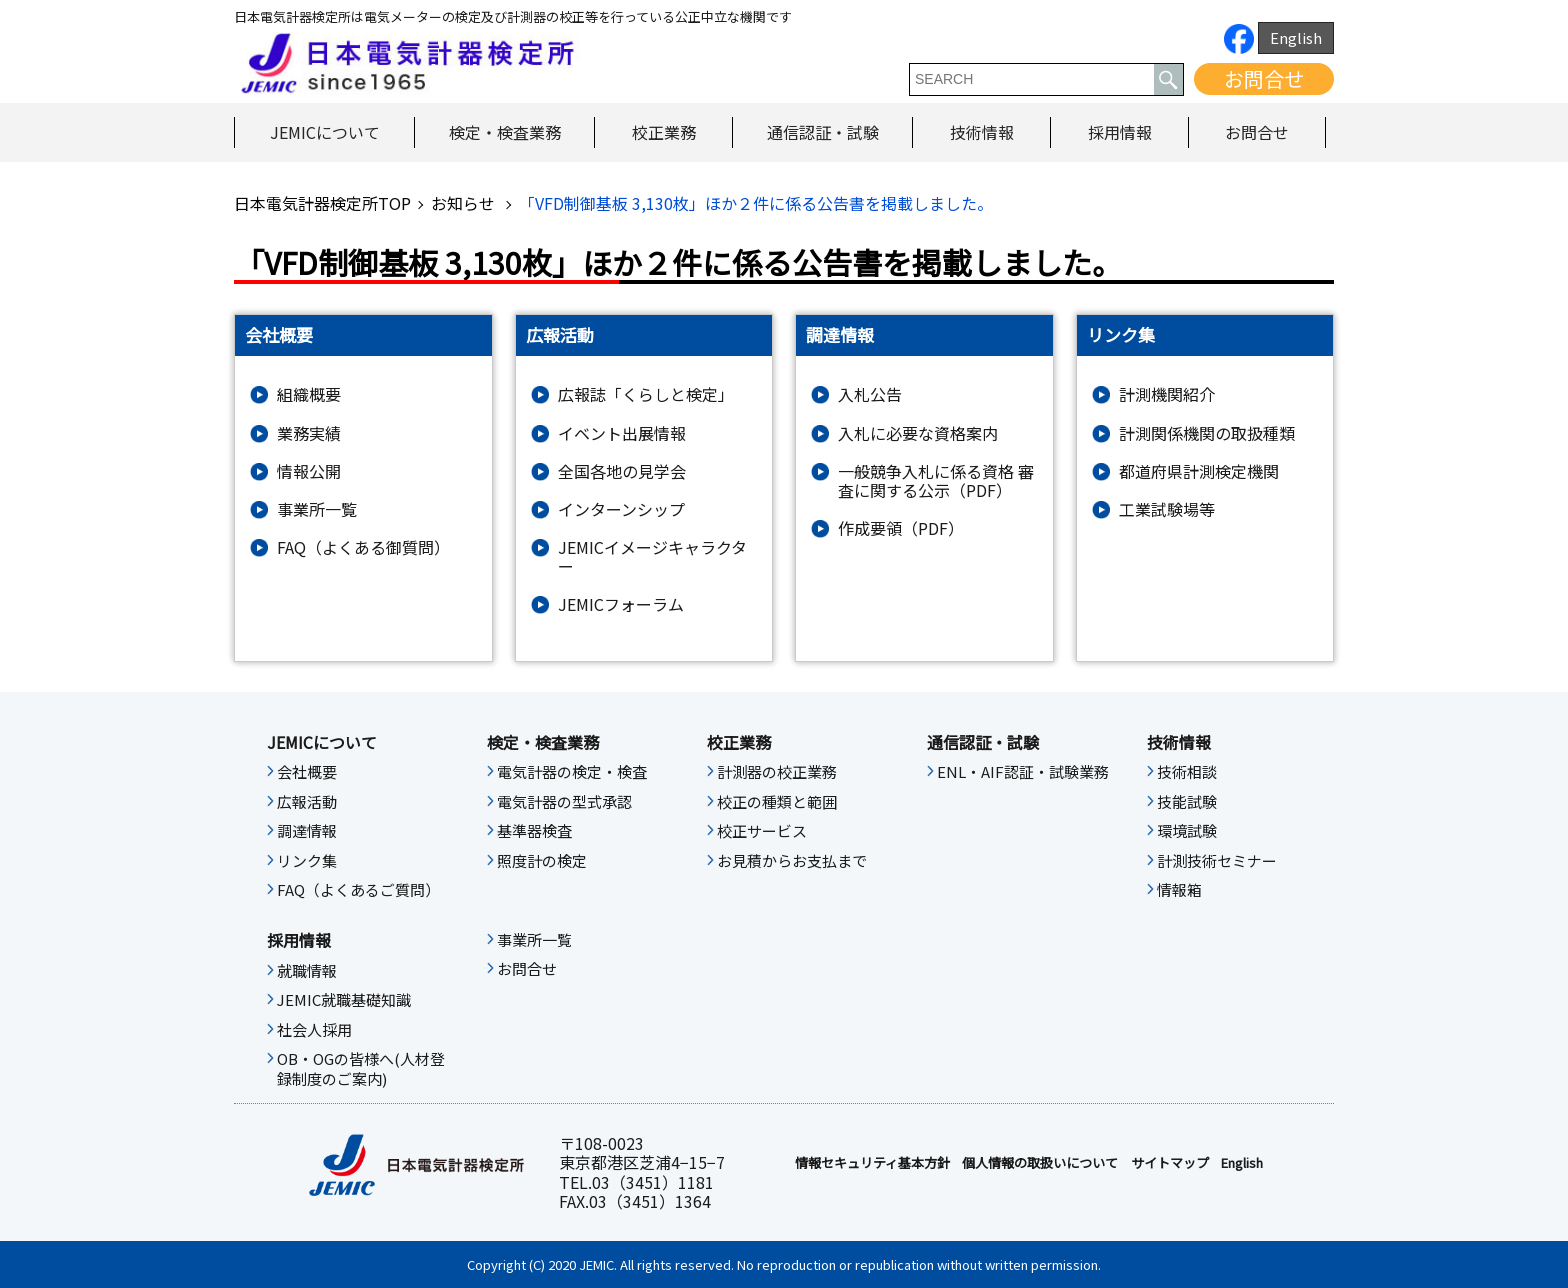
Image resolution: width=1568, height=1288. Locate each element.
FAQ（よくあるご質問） (358, 890)
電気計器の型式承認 (564, 802)
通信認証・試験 (823, 132)
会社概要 (307, 772)
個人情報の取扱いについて (1040, 1163)
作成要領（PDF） (901, 528)
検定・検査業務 (505, 132)
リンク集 (307, 861)
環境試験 (1187, 831)
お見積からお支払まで (792, 861)
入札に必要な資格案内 (918, 433)
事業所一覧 (317, 509)
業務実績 (309, 433)
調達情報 (307, 831)
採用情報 (1120, 132)
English (1296, 37)
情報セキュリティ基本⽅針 (872, 1163)
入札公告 (870, 394)
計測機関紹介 (1167, 394)
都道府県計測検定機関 (1199, 471)
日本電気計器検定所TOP (322, 203)
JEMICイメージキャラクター (652, 557)
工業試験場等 (1167, 509)
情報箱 (1179, 890)
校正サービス (762, 831)
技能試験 (1187, 802)
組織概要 (309, 394)
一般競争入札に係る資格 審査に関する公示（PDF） (936, 481)
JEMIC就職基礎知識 (344, 1000)
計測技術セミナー (1217, 861)
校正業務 (664, 132)
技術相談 (1187, 772)
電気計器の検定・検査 (572, 772)
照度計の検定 (542, 861)
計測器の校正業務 (777, 772)
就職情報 (307, 971)
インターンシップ (621, 509)
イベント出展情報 (622, 433)
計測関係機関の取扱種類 (1207, 433)
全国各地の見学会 (622, 471)
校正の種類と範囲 (777, 802)
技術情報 (982, 132)
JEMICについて (325, 132)
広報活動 (307, 802)
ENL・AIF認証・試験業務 (1023, 772)
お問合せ (1264, 78)
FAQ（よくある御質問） (363, 547)
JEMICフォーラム (621, 604)
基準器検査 (534, 831)
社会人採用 (314, 1030)
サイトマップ (1170, 1163)
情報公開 (309, 471)
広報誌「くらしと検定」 (646, 394)
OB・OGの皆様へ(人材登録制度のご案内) (361, 1069)
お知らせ (465, 203)
